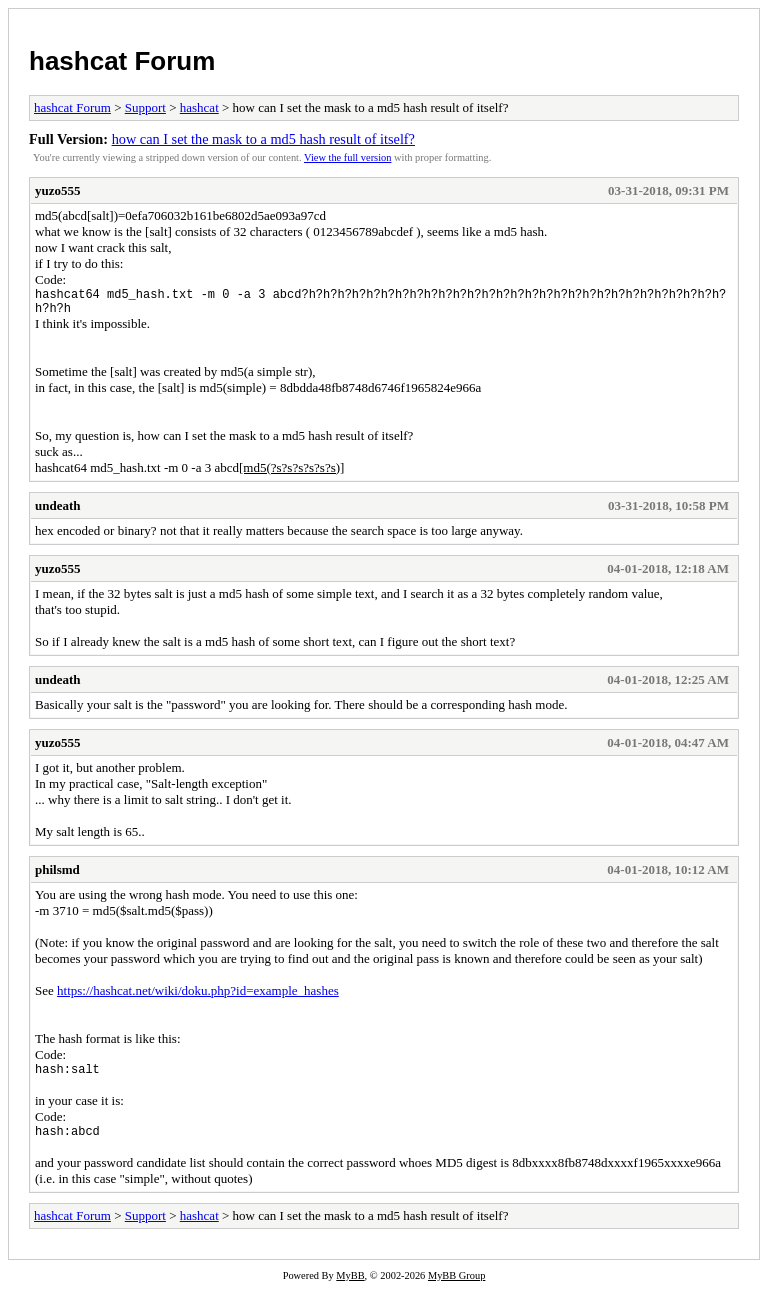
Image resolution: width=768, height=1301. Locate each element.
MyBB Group (456, 1287)
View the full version (347, 157)
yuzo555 (58, 190)
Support (145, 107)
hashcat (199, 107)
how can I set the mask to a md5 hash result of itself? (263, 139)
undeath (58, 511)
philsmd (57, 875)
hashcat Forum (122, 61)
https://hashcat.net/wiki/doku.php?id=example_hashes (198, 996)
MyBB (350, 1287)
